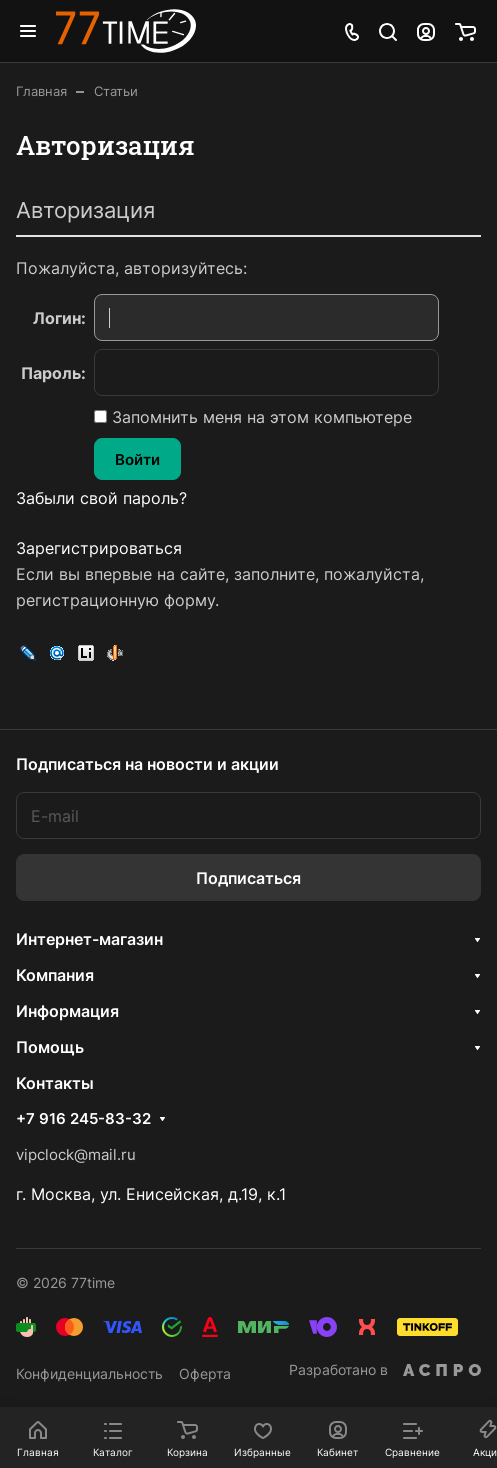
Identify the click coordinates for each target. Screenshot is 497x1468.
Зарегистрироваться (99, 548)
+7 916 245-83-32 (83, 1119)
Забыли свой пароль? (101, 498)
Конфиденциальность (89, 1373)
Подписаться (248, 878)
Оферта (205, 1373)
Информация (67, 1011)
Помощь (50, 1047)
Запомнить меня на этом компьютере (259, 417)
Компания (55, 975)
